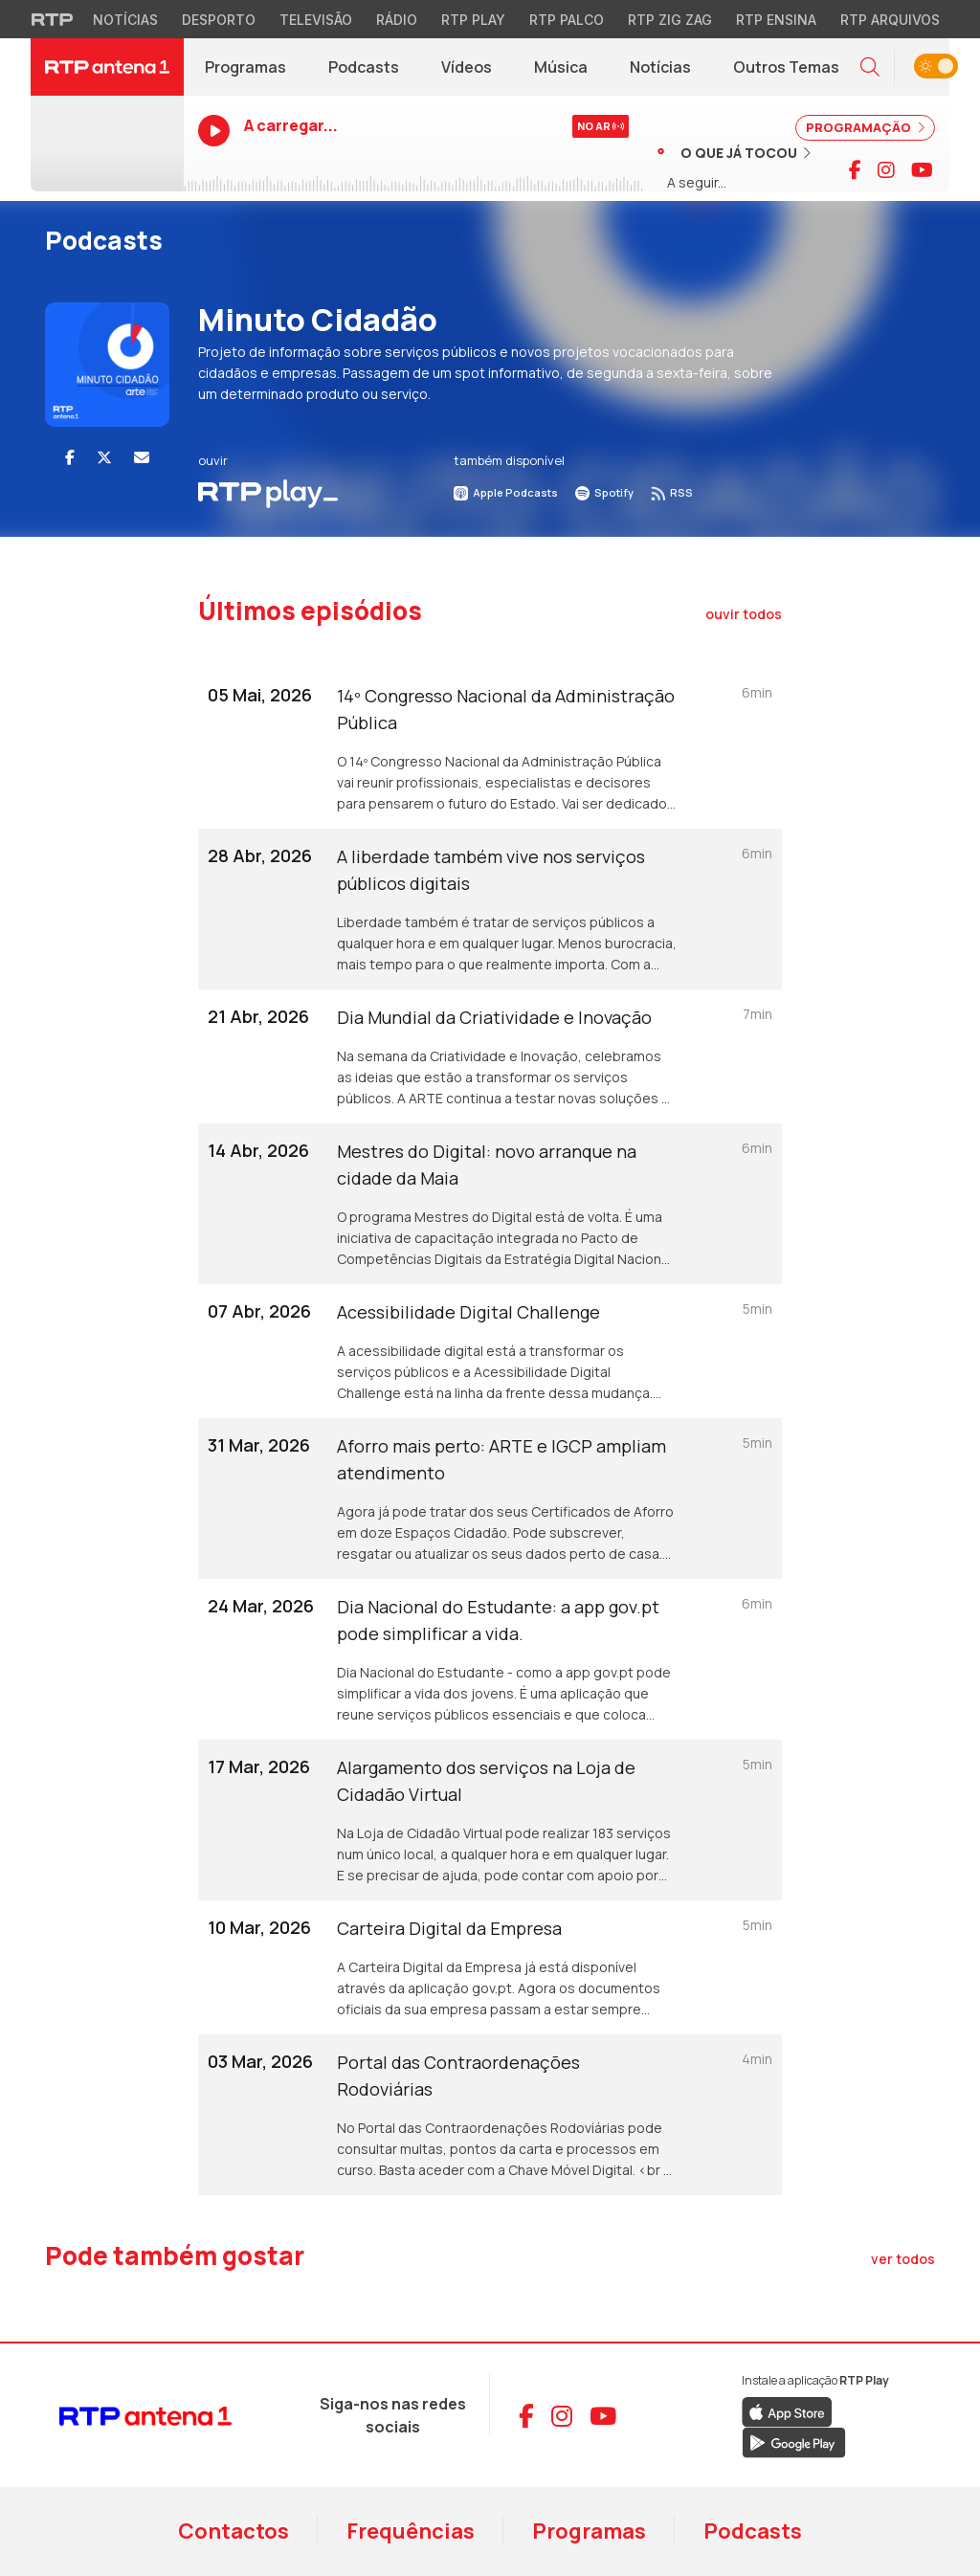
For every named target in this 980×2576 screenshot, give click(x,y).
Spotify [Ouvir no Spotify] (604, 492)
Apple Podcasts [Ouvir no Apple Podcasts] (506, 492)
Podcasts (752, 2531)
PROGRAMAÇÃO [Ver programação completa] (865, 127)
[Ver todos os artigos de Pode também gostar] (903, 2259)
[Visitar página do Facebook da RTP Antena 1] (855, 170)
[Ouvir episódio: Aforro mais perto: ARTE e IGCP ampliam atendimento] (490, 1498)
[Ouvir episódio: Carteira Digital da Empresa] (490, 1967)
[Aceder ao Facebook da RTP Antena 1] (526, 2416)
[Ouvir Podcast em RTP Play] (268, 491)
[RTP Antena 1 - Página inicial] (107, 67)
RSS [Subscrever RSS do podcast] (672, 492)
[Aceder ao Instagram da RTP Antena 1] (561, 2416)
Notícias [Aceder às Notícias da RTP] (125, 19)
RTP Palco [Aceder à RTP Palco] (566, 19)
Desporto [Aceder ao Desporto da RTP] (219, 19)
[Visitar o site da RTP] (53, 19)
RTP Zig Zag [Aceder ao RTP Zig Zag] (670, 19)
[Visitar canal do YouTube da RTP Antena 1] (922, 170)
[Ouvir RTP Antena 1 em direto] (107, 143)
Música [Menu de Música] (561, 67)
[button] (870, 67)
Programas (589, 2531)
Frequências (410, 2531)
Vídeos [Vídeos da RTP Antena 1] (466, 67)
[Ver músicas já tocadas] (734, 152)
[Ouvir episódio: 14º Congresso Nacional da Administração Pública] (490, 748)
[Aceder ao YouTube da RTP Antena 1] (603, 2416)
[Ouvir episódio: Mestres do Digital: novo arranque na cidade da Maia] (490, 1203)
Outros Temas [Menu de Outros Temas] (786, 67)
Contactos (233, 2531)
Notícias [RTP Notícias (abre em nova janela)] (671, 71)
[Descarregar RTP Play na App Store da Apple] (787, 2411)
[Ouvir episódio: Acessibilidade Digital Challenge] (490, 1351)
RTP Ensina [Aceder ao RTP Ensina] (776, 19)
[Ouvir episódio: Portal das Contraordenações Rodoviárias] (490, 2114)
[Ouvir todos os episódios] (743, 614)
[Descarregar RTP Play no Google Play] (794, 2442)
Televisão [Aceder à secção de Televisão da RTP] (315, 19)
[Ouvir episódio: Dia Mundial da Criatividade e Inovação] (490, 1056)
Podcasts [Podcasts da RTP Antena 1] (363, 67)
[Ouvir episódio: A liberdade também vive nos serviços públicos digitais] (490, 909)
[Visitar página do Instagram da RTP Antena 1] (886, 170)
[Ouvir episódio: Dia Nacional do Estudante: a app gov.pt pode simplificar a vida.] (490, 1659)
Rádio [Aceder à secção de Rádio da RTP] (396, 19)
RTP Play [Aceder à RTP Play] (473, 19)
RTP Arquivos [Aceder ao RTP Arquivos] (890, 19)
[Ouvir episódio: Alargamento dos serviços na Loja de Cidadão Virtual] (490, 1820)
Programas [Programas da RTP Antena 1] (245, 67)
